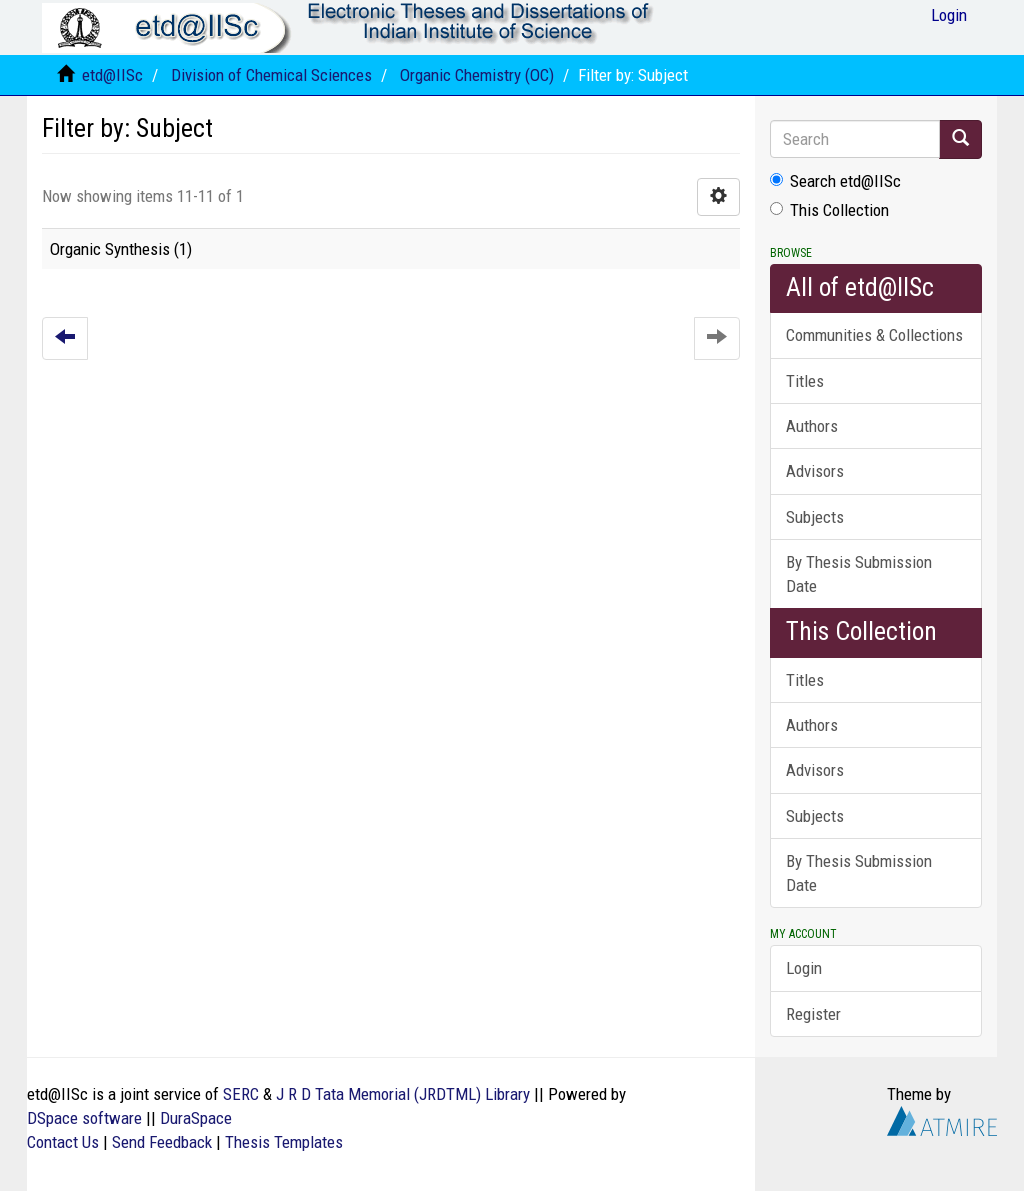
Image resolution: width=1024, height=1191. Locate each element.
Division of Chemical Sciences (271, 75)
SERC (241, 1094)
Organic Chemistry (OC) (477, 75)
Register (813, 1014)
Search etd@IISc (835, 181)
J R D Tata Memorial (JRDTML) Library (403, 1094)
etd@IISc (112, 75)
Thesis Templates (284, 1142)
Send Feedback (162, 1142)
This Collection (829, 210)
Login (804, 968)
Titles (805, 381)
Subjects (815, 517)
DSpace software (84, 1118)
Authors (812, 426)
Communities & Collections (874, 335)
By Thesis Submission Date (859, 574)
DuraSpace (196, 1118)
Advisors (815, 471)
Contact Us (63, 1142)
